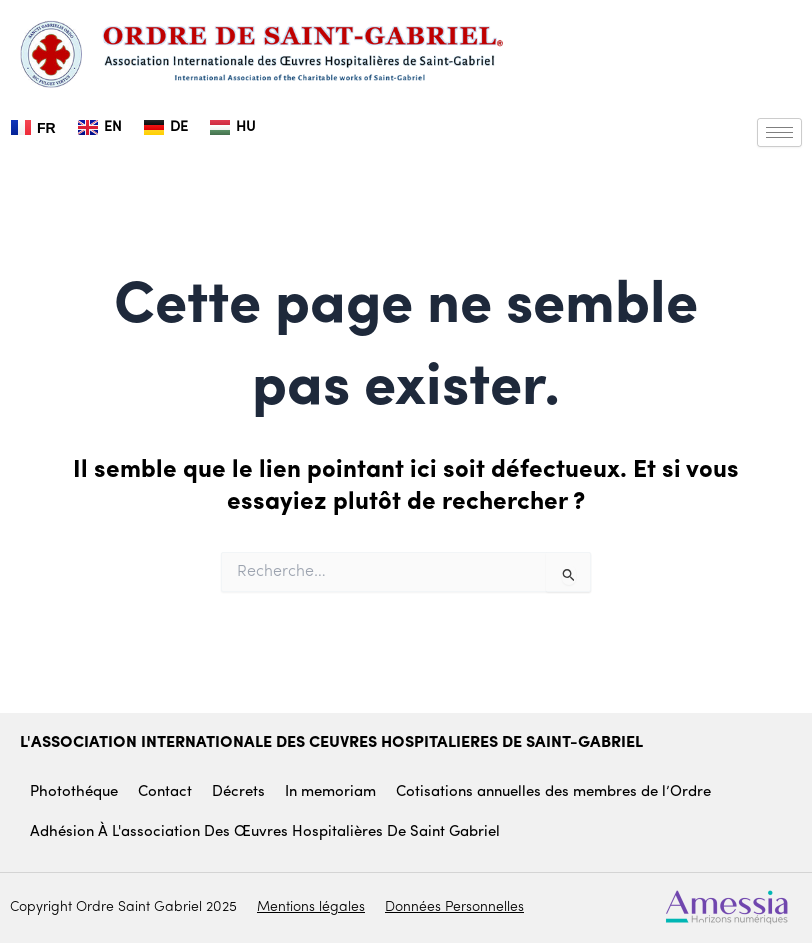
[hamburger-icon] (779, 132)
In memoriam (330, 792)
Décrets (238, 792)
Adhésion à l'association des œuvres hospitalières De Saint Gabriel (265, 832)
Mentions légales (311, 907)
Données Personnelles (454, 907)
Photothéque (74, 792)
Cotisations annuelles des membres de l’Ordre (553, 792)
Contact (165, 792)
